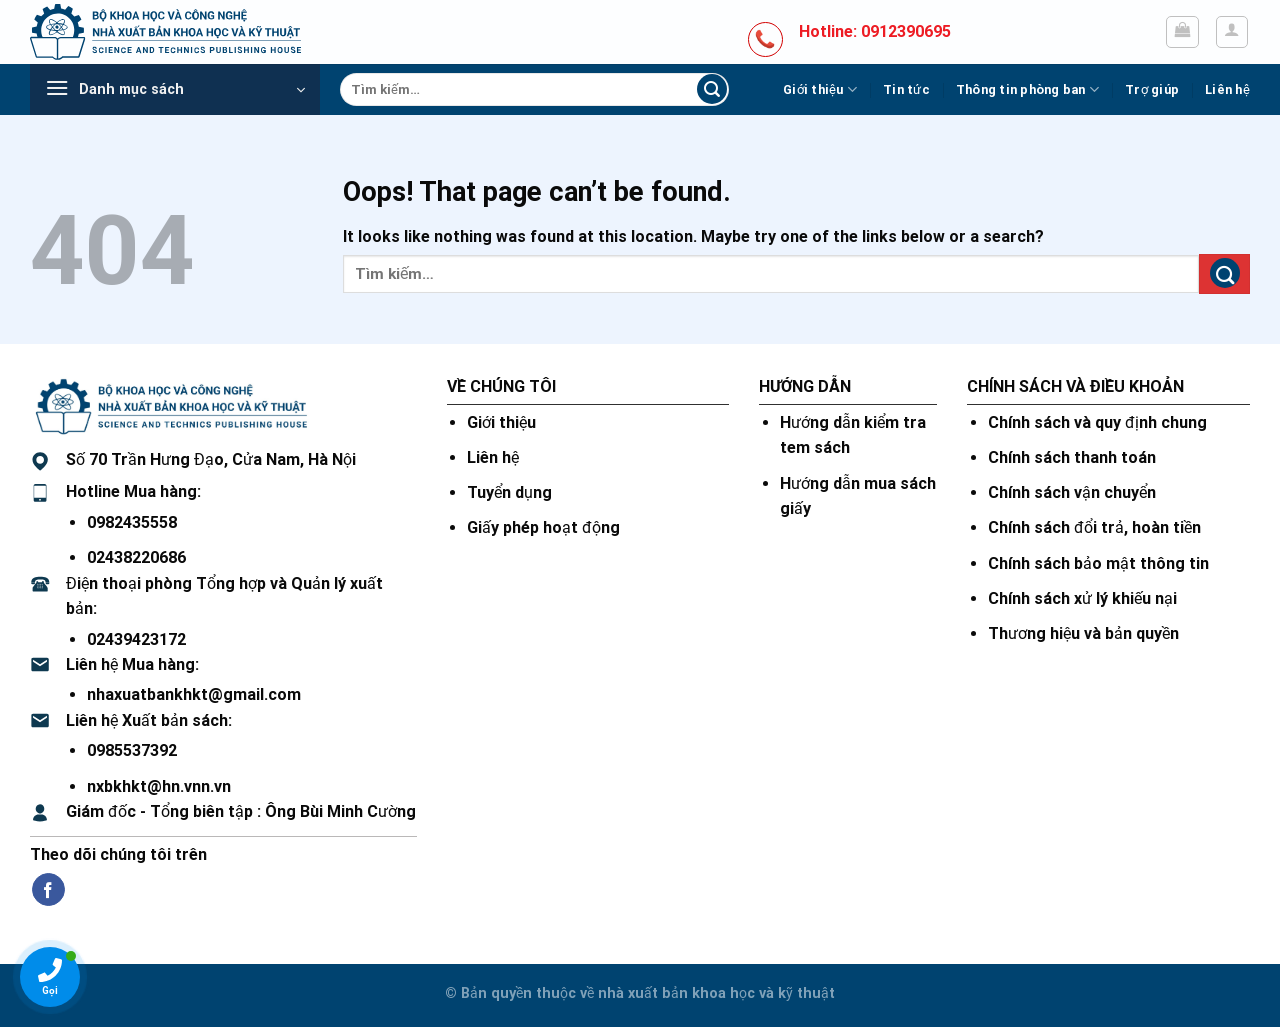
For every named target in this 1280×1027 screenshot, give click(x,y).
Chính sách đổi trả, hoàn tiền (1094, 527)
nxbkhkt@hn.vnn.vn (159, 786)
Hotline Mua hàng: (133, 491)
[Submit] (712, 90)
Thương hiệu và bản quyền (1083, 633)
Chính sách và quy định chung (1097, 422)
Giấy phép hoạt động (543, 527)
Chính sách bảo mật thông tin (1098, 563)
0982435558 (132, 522)
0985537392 (132, 750)
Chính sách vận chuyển (1072, 492)
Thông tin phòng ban (1027, 89)
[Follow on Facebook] (48, 890)
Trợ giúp (1152, 89)
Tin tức (906, 89)
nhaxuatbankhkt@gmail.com (194, 694)
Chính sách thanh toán (1072, 457)
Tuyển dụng (509, 492)
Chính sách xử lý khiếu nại (1082, 598)
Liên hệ (1227, 89)
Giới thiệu (820, 89)
